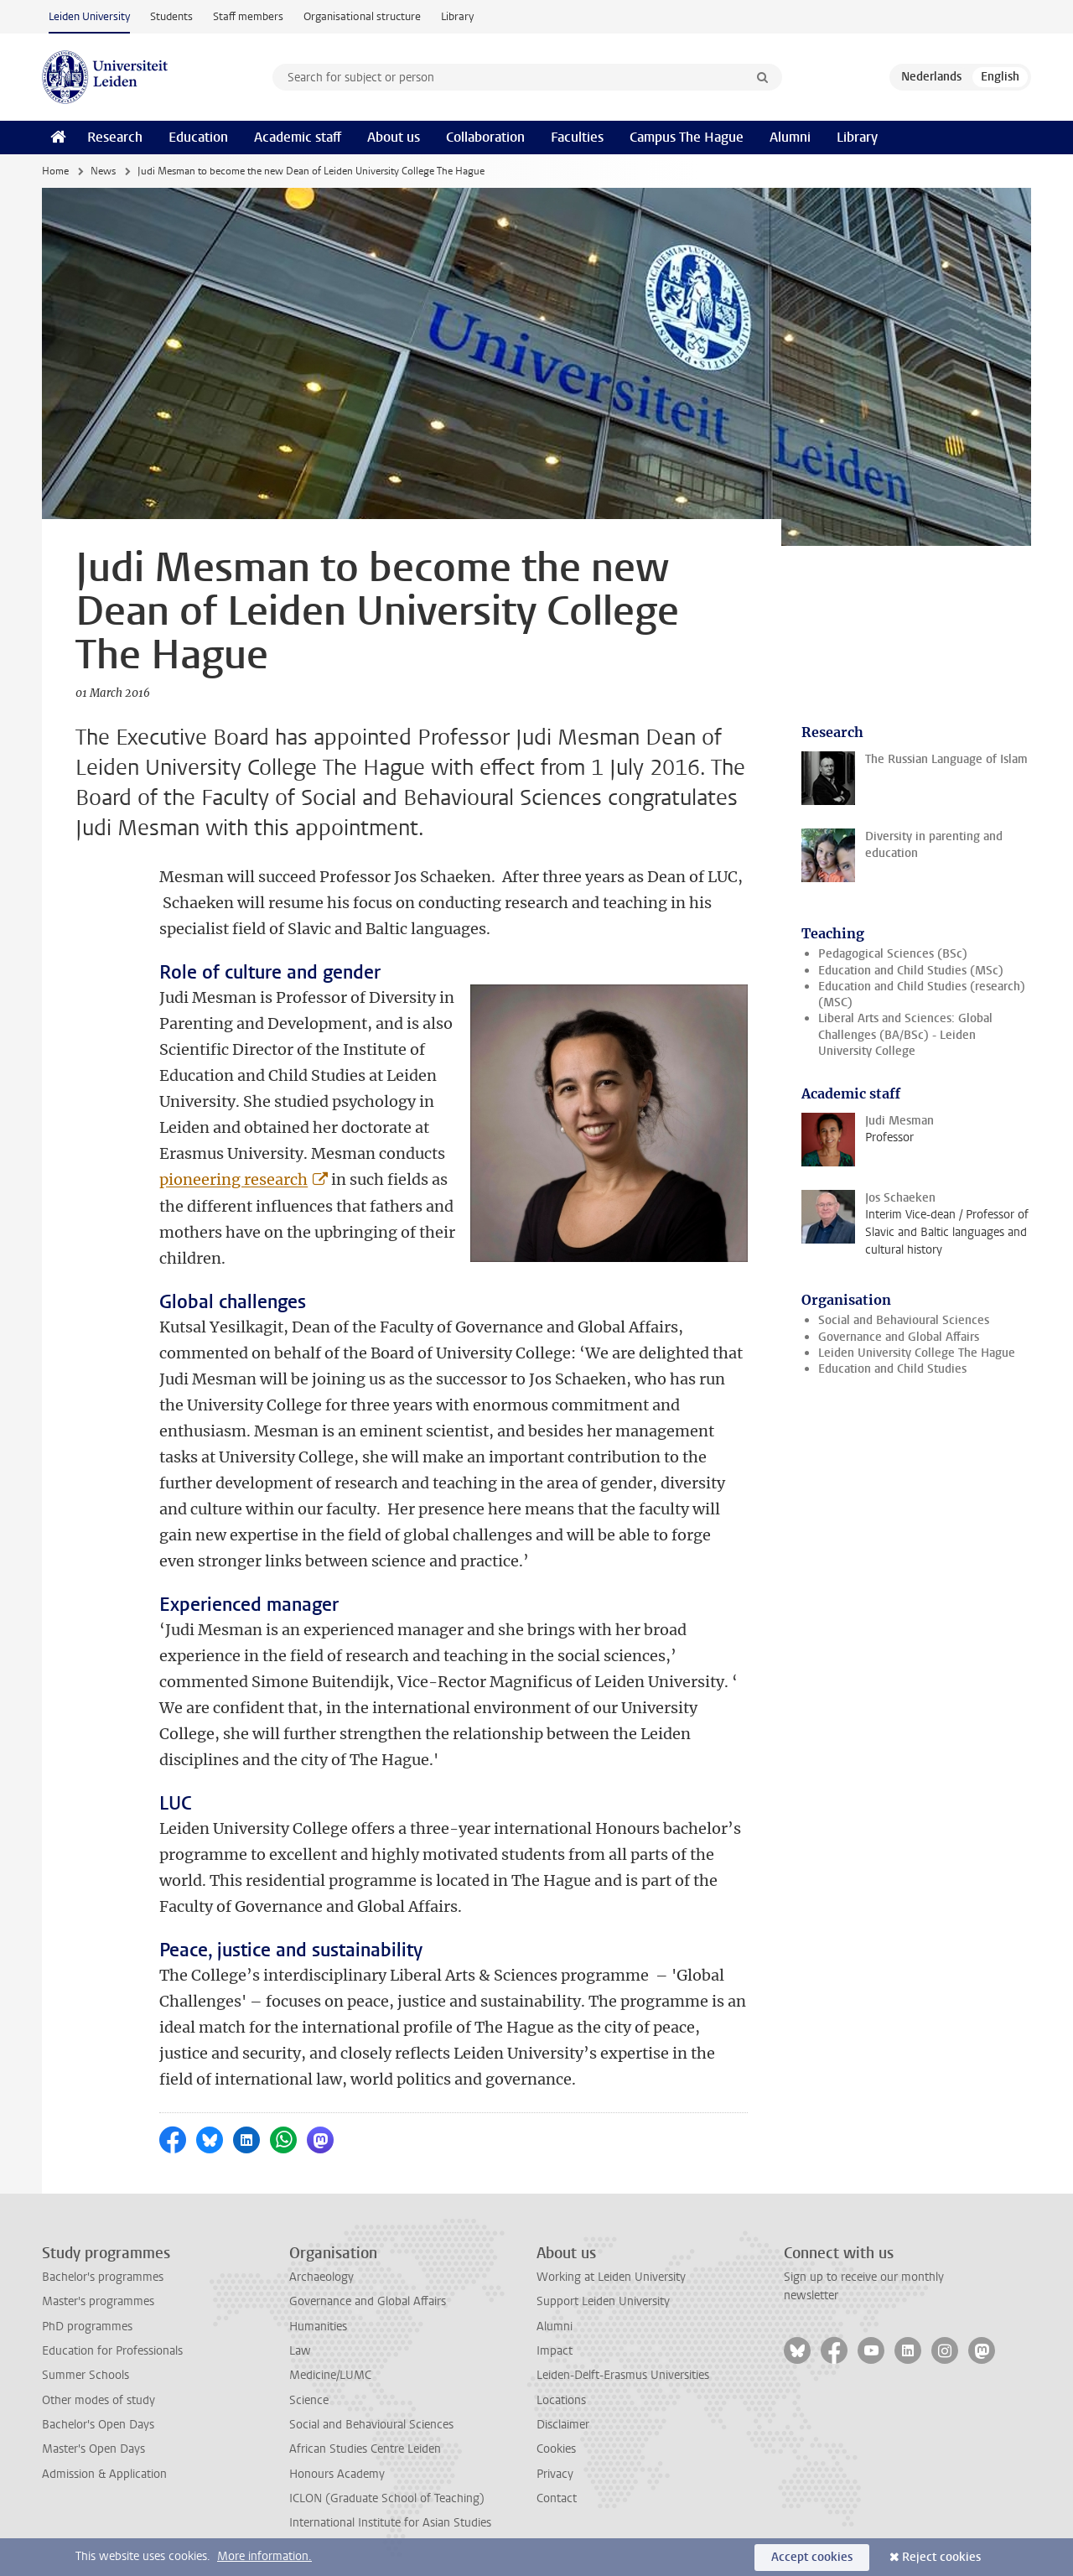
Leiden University (89, 16)
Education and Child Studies (892, 1369)
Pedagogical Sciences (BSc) (892, 954)
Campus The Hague (687, 137)
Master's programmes (98, 2301)
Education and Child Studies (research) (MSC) (921, 994)
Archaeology (321, 2277)
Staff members (248, 16)
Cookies (556, 2449)
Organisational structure (362, 16)
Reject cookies (941, 2557)
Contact (556, 2498)
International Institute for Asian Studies (390, 2523)
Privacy (554, 2474)
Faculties (577, 137)
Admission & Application (104, 2474)
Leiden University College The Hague (916, 1353)
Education (198, 137)
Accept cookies (812, 2557)
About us (393, 137)
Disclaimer (562, 2425)
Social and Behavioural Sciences (903, 1320)
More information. (264, 2556)
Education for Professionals (112, 2351)
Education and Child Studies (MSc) (910, 971)
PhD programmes (87, 2326)
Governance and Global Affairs (898, 1337)
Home (55, 171)
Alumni (790, 137)
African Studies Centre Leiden (365, 2449)
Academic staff (297, 137)
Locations (561, 2400)
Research (115, 137)
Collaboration (485, 137)
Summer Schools (85, 2375)
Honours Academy (337, 2474)
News (103, 171)
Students (171, 16)
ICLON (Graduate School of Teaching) (387, 2498)
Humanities (318, 2326)
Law (300, 2351)
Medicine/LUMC (330, 2375)
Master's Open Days (93, 2449)
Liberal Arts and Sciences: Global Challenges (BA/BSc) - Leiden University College (905, 1034)
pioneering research (233, 1179)
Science (309, 2400)
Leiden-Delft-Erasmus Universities (622, 2375)
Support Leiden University (603, 2301)
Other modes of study (98, 2400)
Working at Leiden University (611, 2277)
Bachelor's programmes (102, 2277)
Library (457, 16)
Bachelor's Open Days (98, 2425)
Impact (554, 2351)
